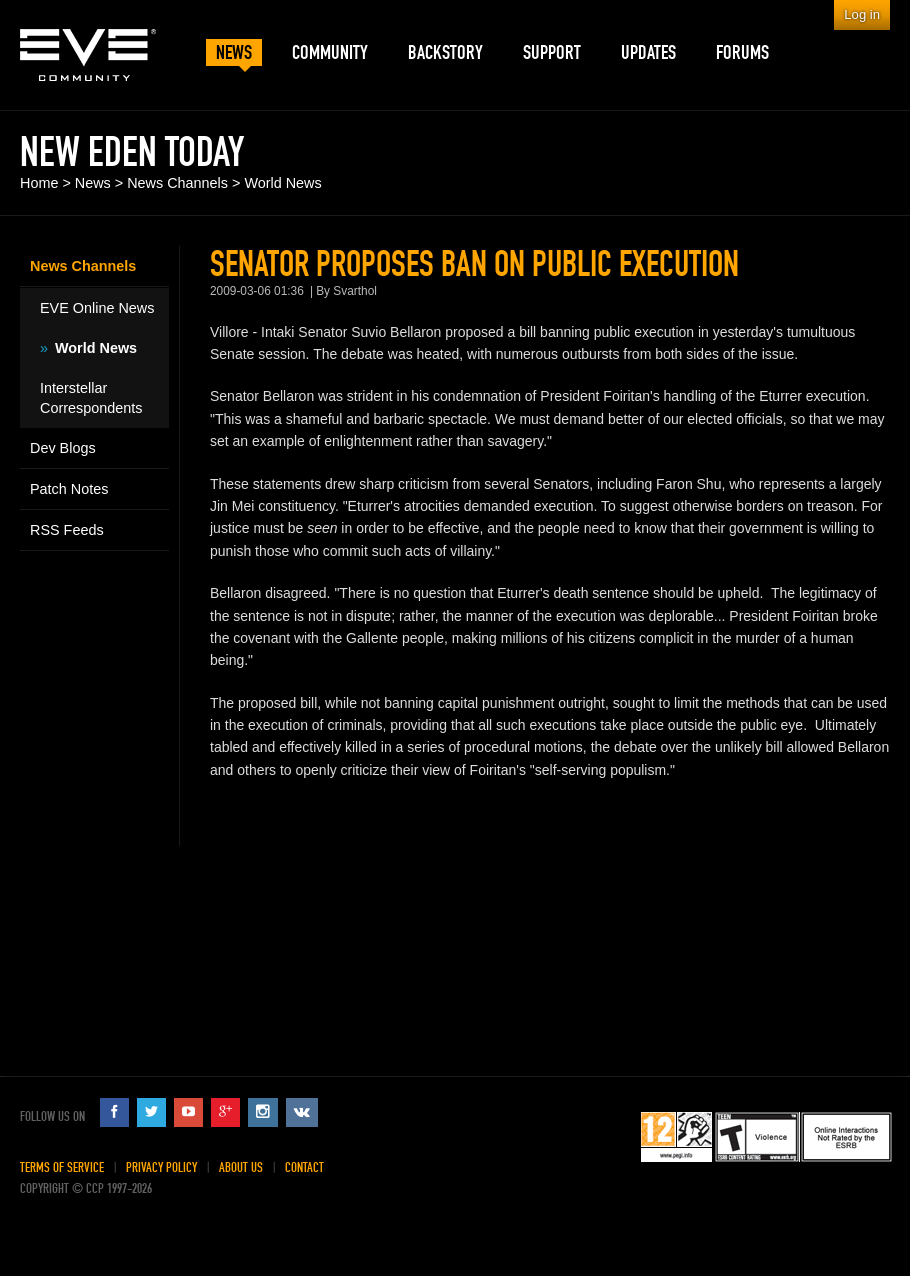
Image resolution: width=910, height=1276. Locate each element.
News (93, 183)
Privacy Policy (161, 1167)
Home (39, 183)
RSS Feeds (67, 530)
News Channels (177, 183)
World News (282, 183)
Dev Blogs (63, 448)
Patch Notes (69, 489)
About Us (241, 1167)
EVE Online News (97, 308)
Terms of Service (62, 1167)
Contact (304, 1167)
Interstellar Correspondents (91, 398)
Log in (862, 14)
